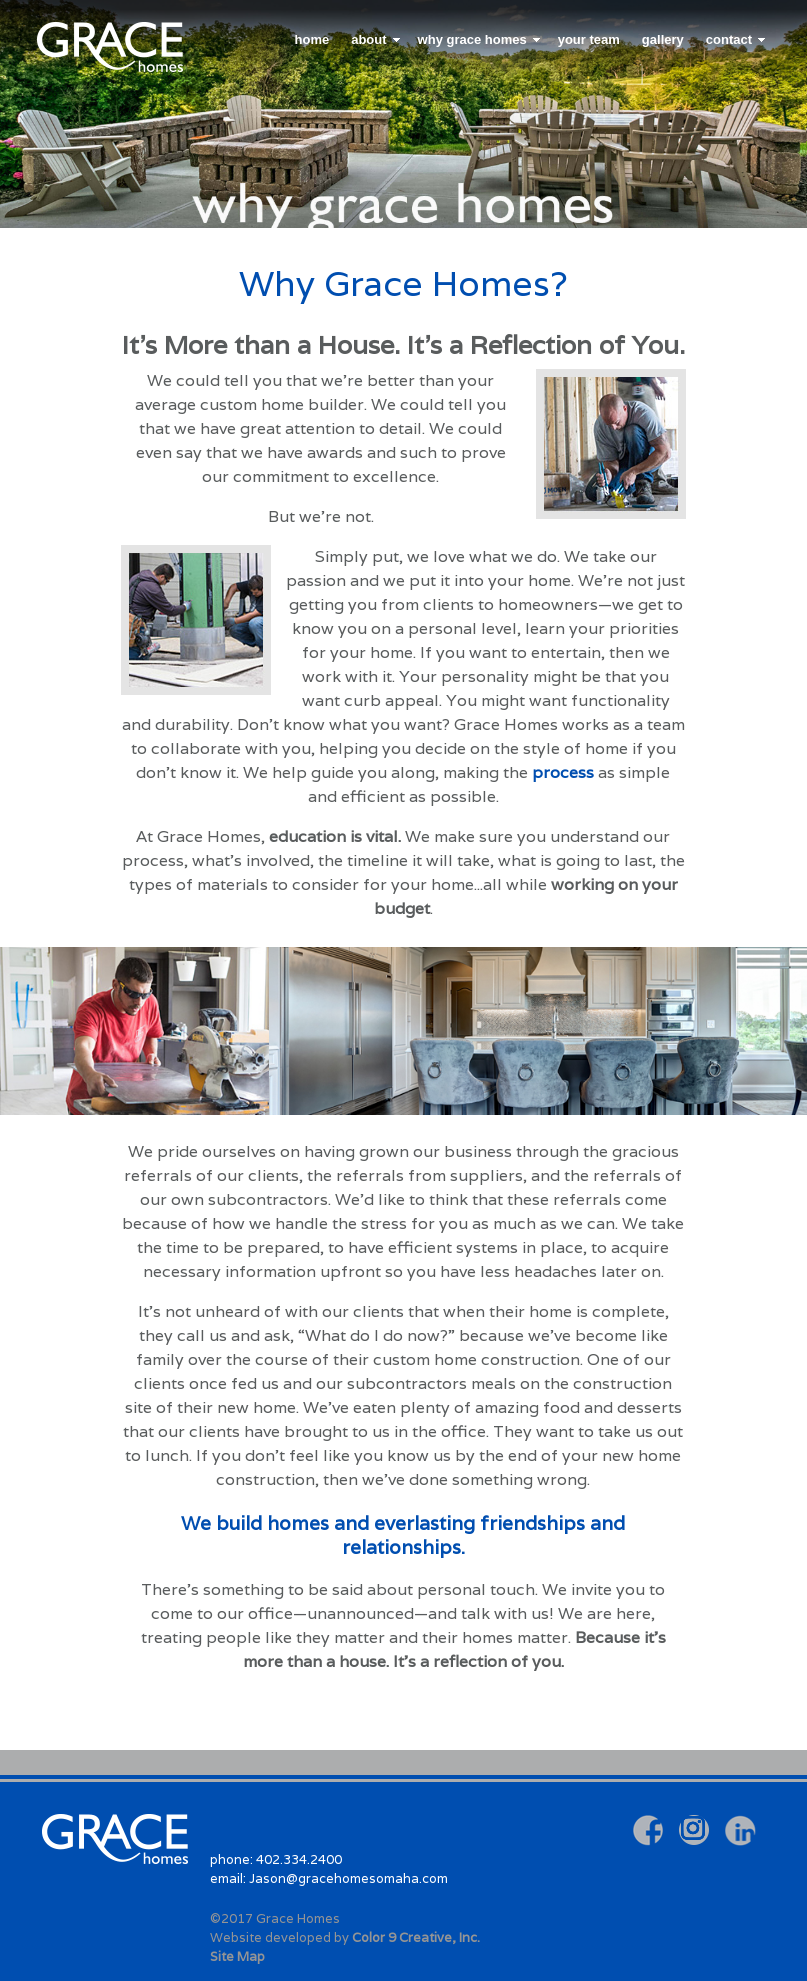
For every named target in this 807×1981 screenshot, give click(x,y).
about (368, 39)
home (312, 39)
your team (589, 39)
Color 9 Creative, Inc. (416, 1937)
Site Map (237, 1956)
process (563, 772)
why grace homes (472, 39)
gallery (663, 39)
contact (729, 39)
